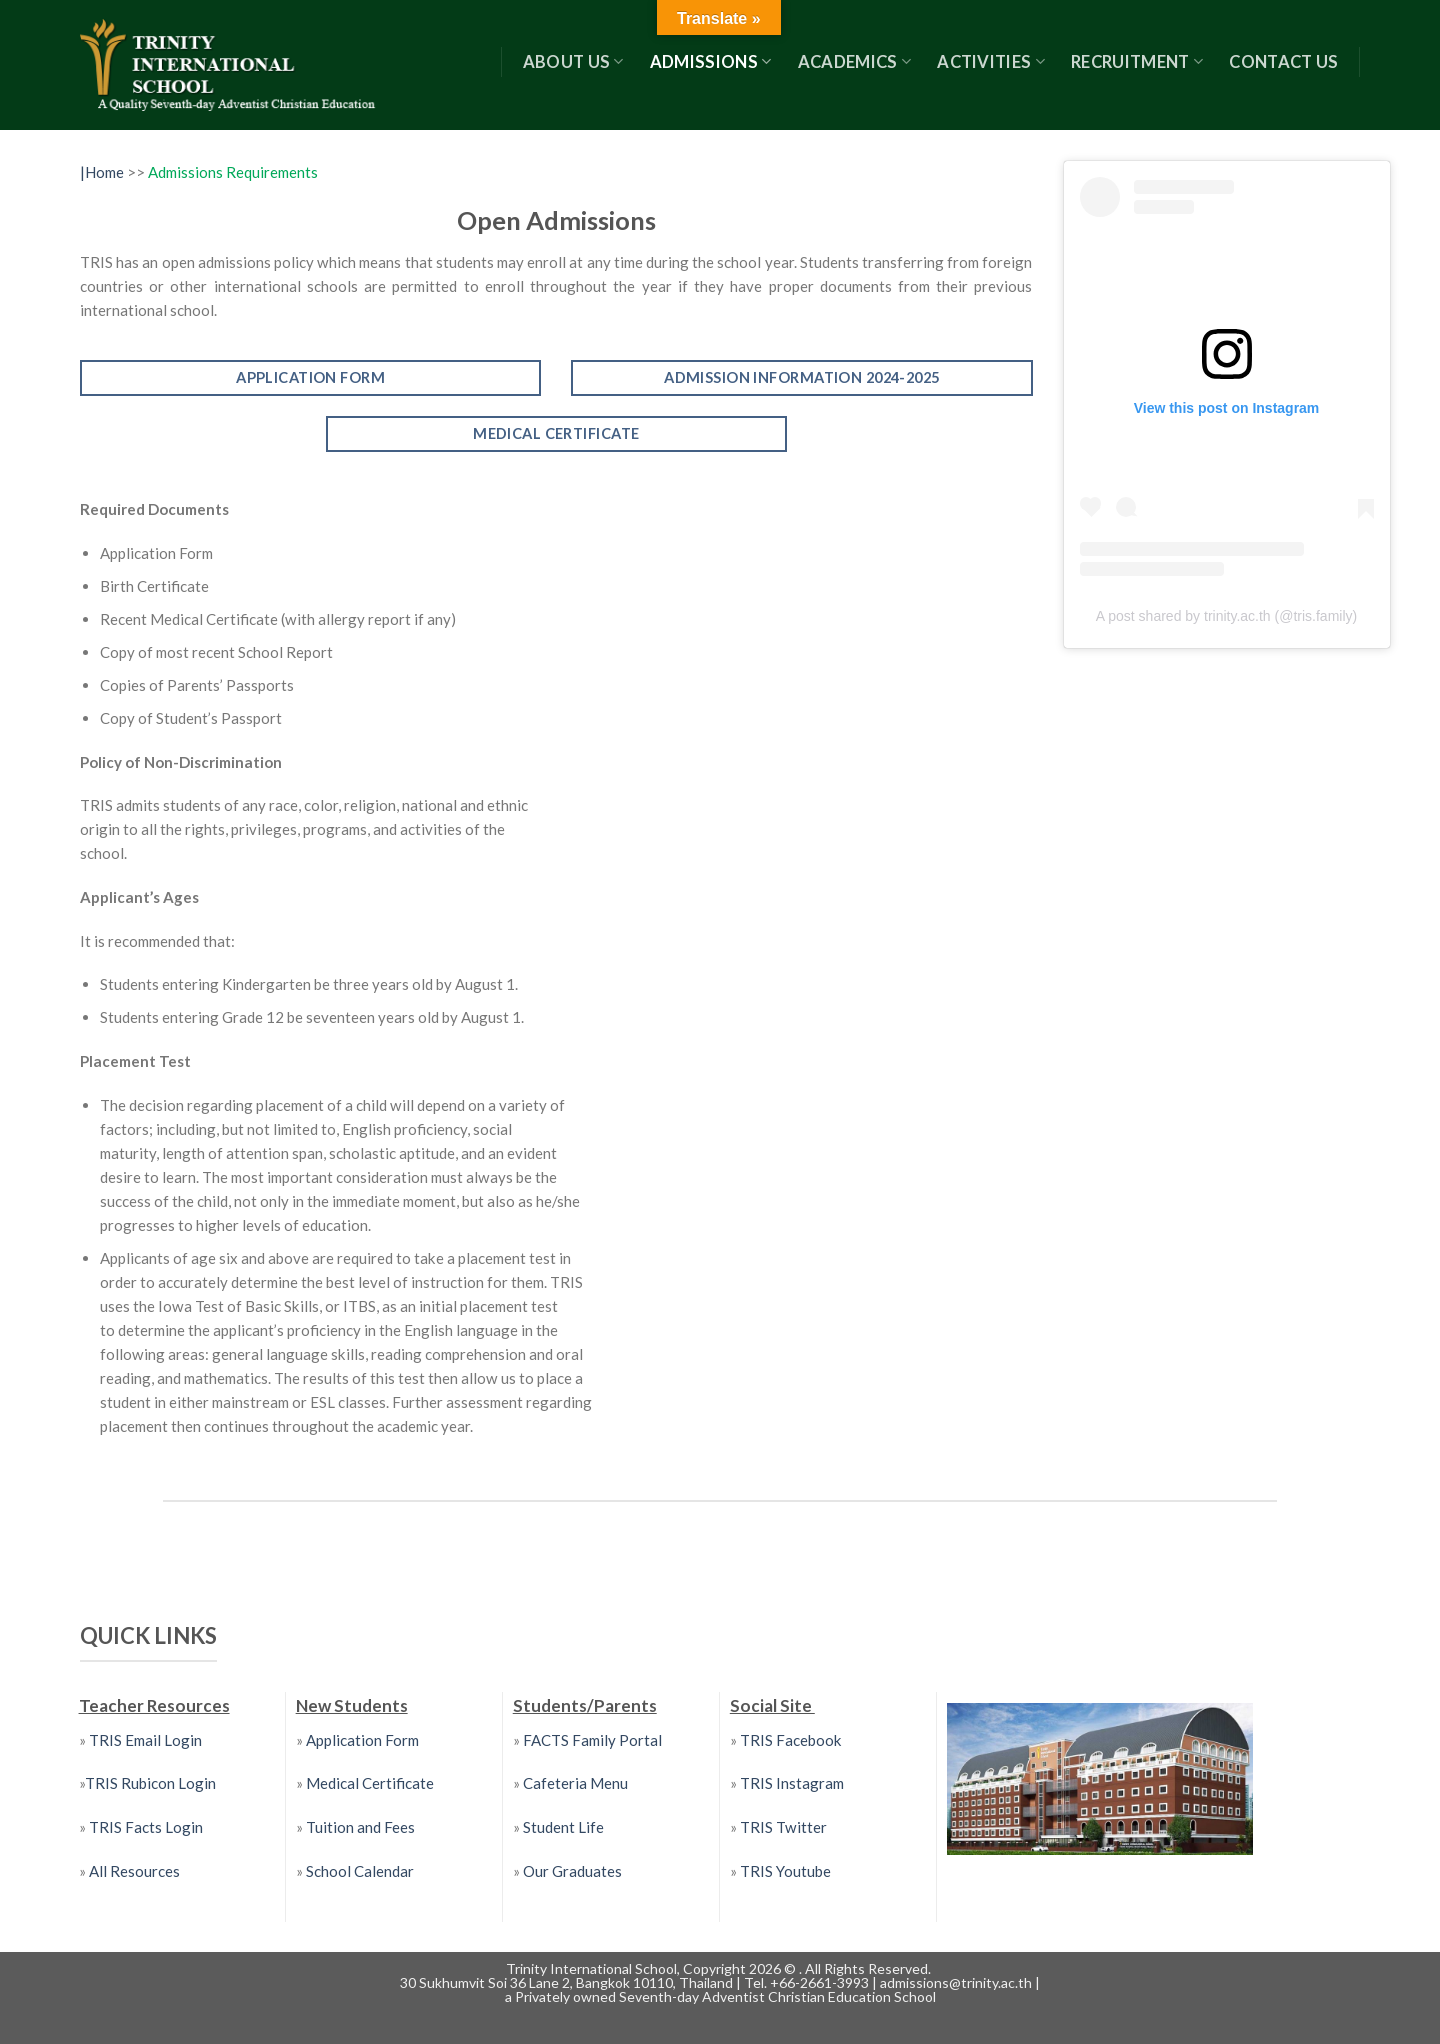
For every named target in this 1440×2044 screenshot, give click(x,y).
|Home (103, 172)
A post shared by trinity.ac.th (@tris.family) (1226, 616)
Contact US (1283, 62)
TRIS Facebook (791, 1740)
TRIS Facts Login (144, 1827)
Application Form (362, 1740)
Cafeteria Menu (574, 1783)
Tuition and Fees (360, 1827)
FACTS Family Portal (591, 1740)
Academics (855, 62)
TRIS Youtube (785, 1871)
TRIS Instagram (792, 1783)
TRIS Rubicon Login (150, 1783)
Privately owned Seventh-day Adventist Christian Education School (725, 1996)
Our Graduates (572, 1871)
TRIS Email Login (145, 1740)
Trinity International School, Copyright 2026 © (652, 1968)
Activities (991, 62)
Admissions (711, 62)
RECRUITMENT (1137, 62)
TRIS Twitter (783, 1827)
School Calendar (360, 1871)
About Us (573, 62)
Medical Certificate (370, 1783)
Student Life (563, 1827)
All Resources (134, 1871)
